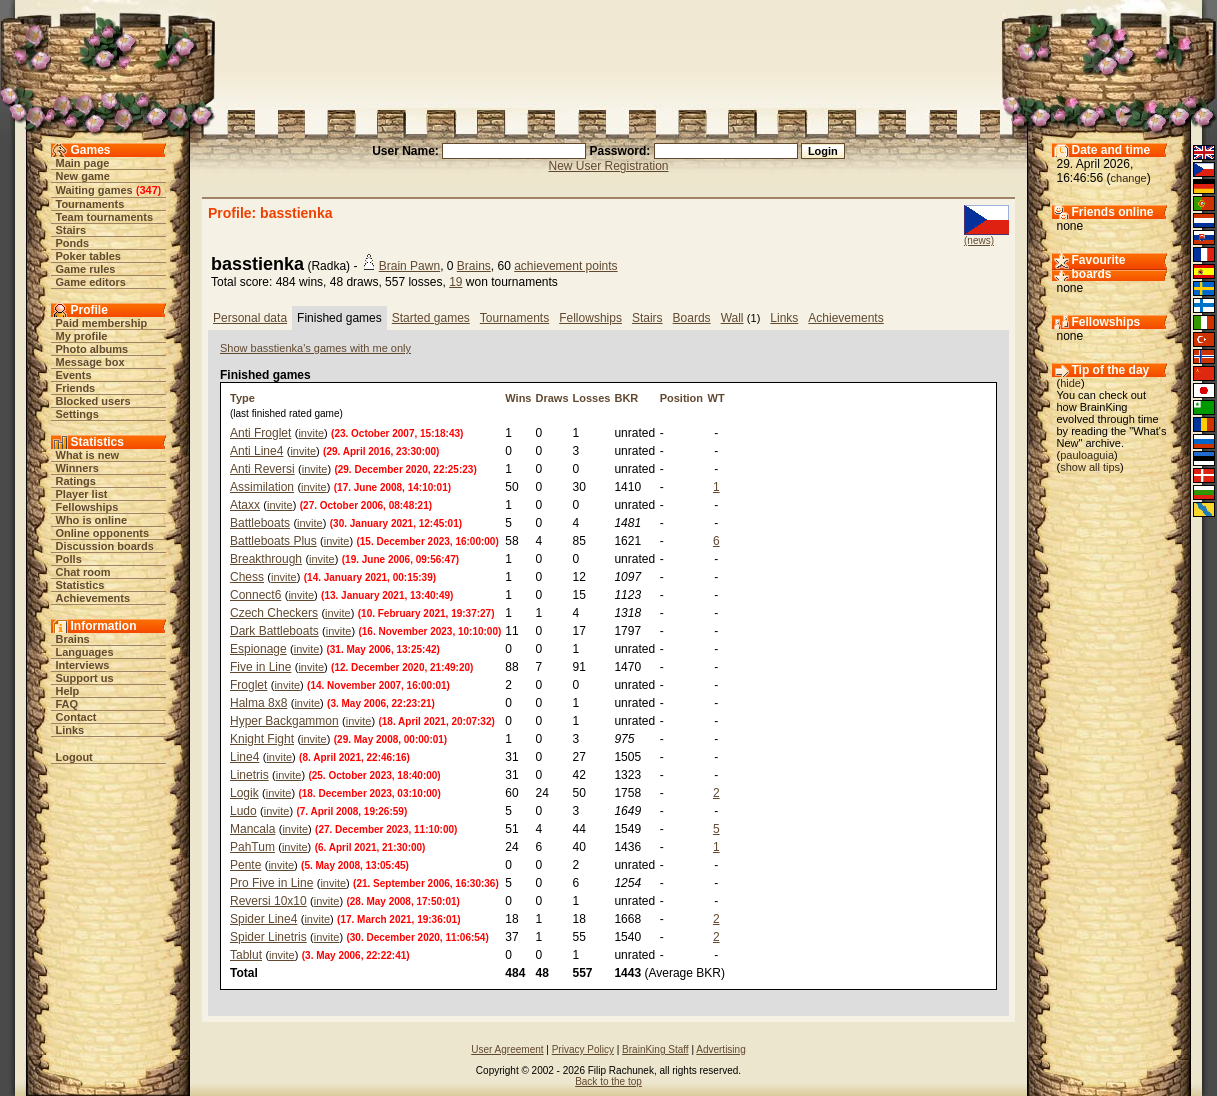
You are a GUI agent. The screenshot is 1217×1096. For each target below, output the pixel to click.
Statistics (80, 585)
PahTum (252, 847)
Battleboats (260, 523)
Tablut (246, 955)
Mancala (252, 829)
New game (83, 176)
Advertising (720, 1049)
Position (681, 398)
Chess (247, 577)
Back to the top (608, 1081)
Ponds (73, 243)
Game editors (91, 282)
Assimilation (262, 487)
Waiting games (94, 190)
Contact (76, 717)
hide (1070, 383)
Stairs (71, 230)
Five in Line (260, 667)
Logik (244, 793)
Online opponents (103, 533)
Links (70, 730)
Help (68, 691)
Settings (77, 414)
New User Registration (608, 166)
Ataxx (245, 505)
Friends (76, 388)
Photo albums (92, 349)
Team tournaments (105, 217)
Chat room (83, 572)
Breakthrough (266, 559)
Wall (732, 318)
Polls (69, 559)
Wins (518, 398)
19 (455, 282)
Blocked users (93, 401)
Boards (692, 318)
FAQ (67, 704)
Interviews (83, 665)
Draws (551, 398)
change (1129, 178)
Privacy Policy (583, 1049)
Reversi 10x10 (268, 901)
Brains (73, 639)
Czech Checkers (274, 613)
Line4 (244, 757)
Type (242, 398)
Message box (90, 362)
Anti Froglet (260, 433)
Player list (82, 494)
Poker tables (88, 256)
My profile (82, 336)
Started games (431, 318)
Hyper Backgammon (284, 721)
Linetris (249, 775)
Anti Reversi (262, 469)
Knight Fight (262, 739)
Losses (592, 398)
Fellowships (87, 507)
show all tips (1090, 467)
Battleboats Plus (273, 541)
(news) (979, 240)
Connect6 (255, 595)
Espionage (258, 649)
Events (74, 375)
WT (716, 398)
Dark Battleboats (274, 631)
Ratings (76, 481)
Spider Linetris (268, 937)
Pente (245, 865)
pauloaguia (1087, 455)
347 (148, 190)
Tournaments (90, 204)
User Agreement (507, 1049)
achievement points (565, 266)
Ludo (243, 811)
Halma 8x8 (258, 703)
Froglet (248, 685)
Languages (85, 652)
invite (311, 433)
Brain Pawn (409, 266)
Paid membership (102, 323)
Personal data (250, 318)
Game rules (86, 269)
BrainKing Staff (655, 1049)
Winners (77, 468)
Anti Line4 (256, 451)
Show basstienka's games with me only (315, 348)
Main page (83, 163)
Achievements (93, 598)
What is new (88, 455)
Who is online (92, 520)
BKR (626, 398)
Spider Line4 (263, 919)
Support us (85, 678)
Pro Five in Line (271, 883)
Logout (74, 757)
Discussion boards (105, 546)
